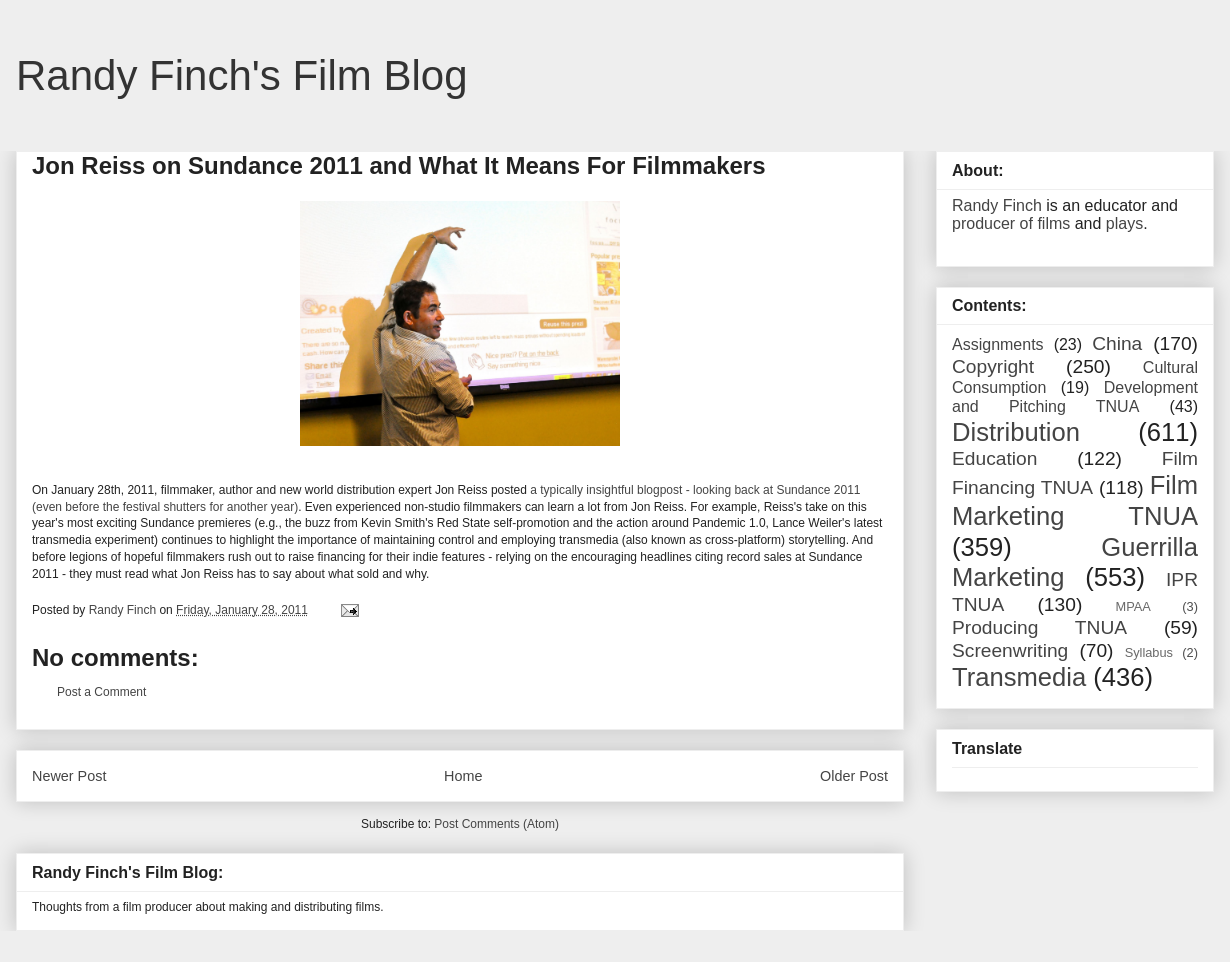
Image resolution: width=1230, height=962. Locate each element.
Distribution (1016, 432)
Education (994, 458)
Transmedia (1019, 677)
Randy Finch (997, 205)
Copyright (993, 366)
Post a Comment (101, 692)
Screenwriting (1010, 650)
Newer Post (69, 776)
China (1117, 343)
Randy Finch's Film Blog (242, 75)
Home (463, 776)
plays (1124, 223)
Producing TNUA (1039, 627)
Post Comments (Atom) (496, 824)
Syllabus (1149, 652)
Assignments (998, 344)
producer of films (1011, 223)
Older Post (854, 776)
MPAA (1133, 606)
